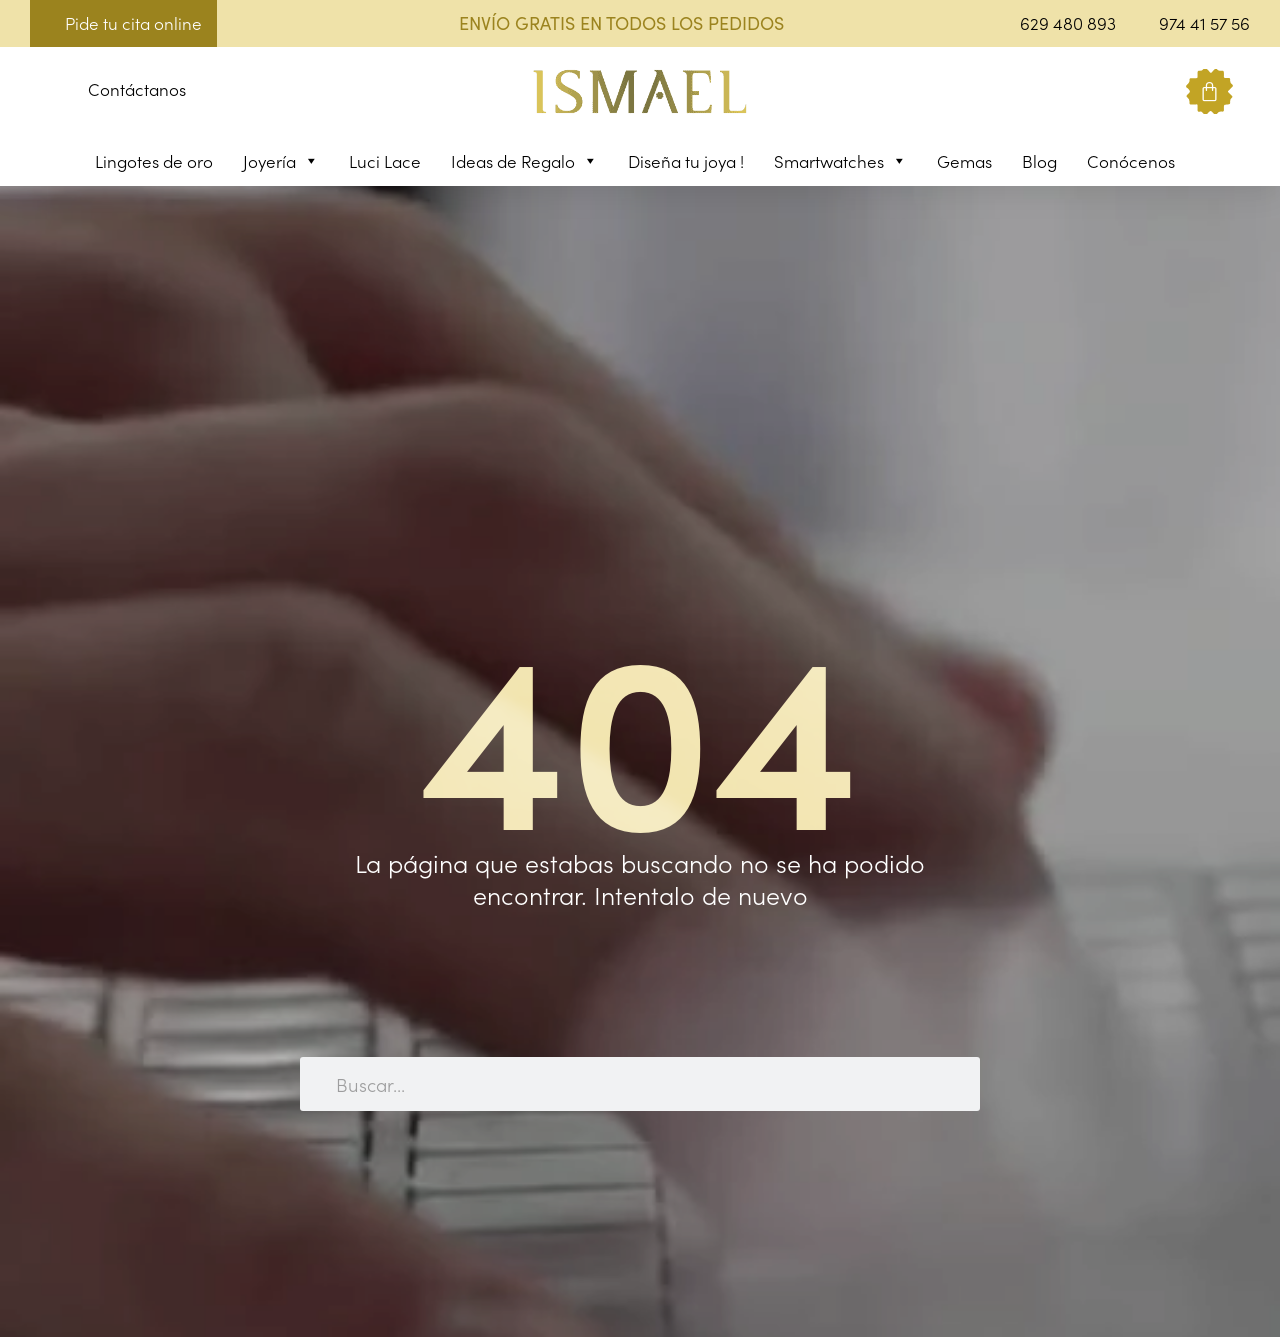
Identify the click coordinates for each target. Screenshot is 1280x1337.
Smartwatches (840, 161)
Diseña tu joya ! (686, 161)
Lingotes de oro (154, 161)
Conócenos (1131, 161)
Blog (1039, 161)
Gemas (964, 161)
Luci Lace (385, 161)
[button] (45, 92)
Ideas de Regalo (524, 161)
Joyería (281, 161)
